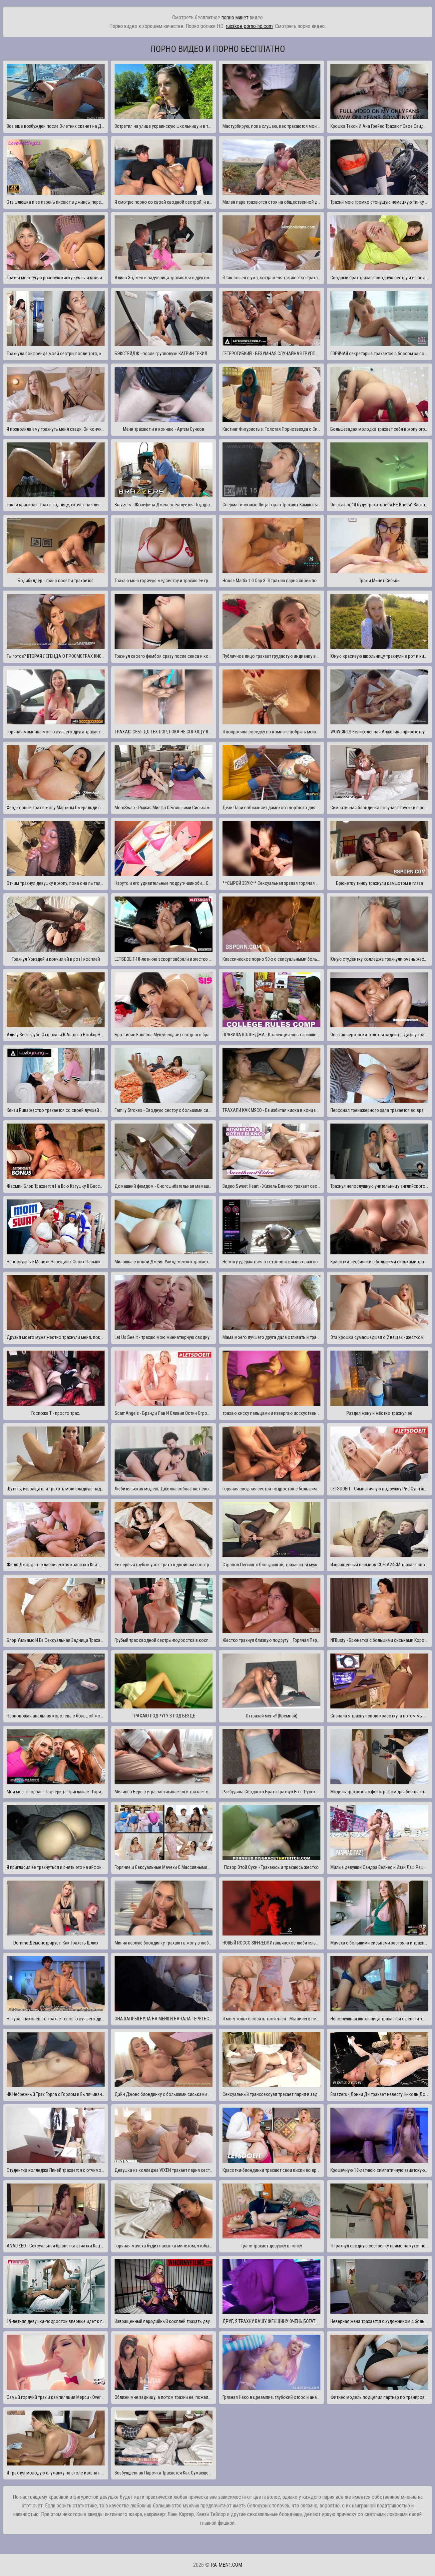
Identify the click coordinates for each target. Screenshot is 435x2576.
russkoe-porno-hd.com (249, 26)
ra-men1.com (226, 2565)
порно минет (234, 17)
